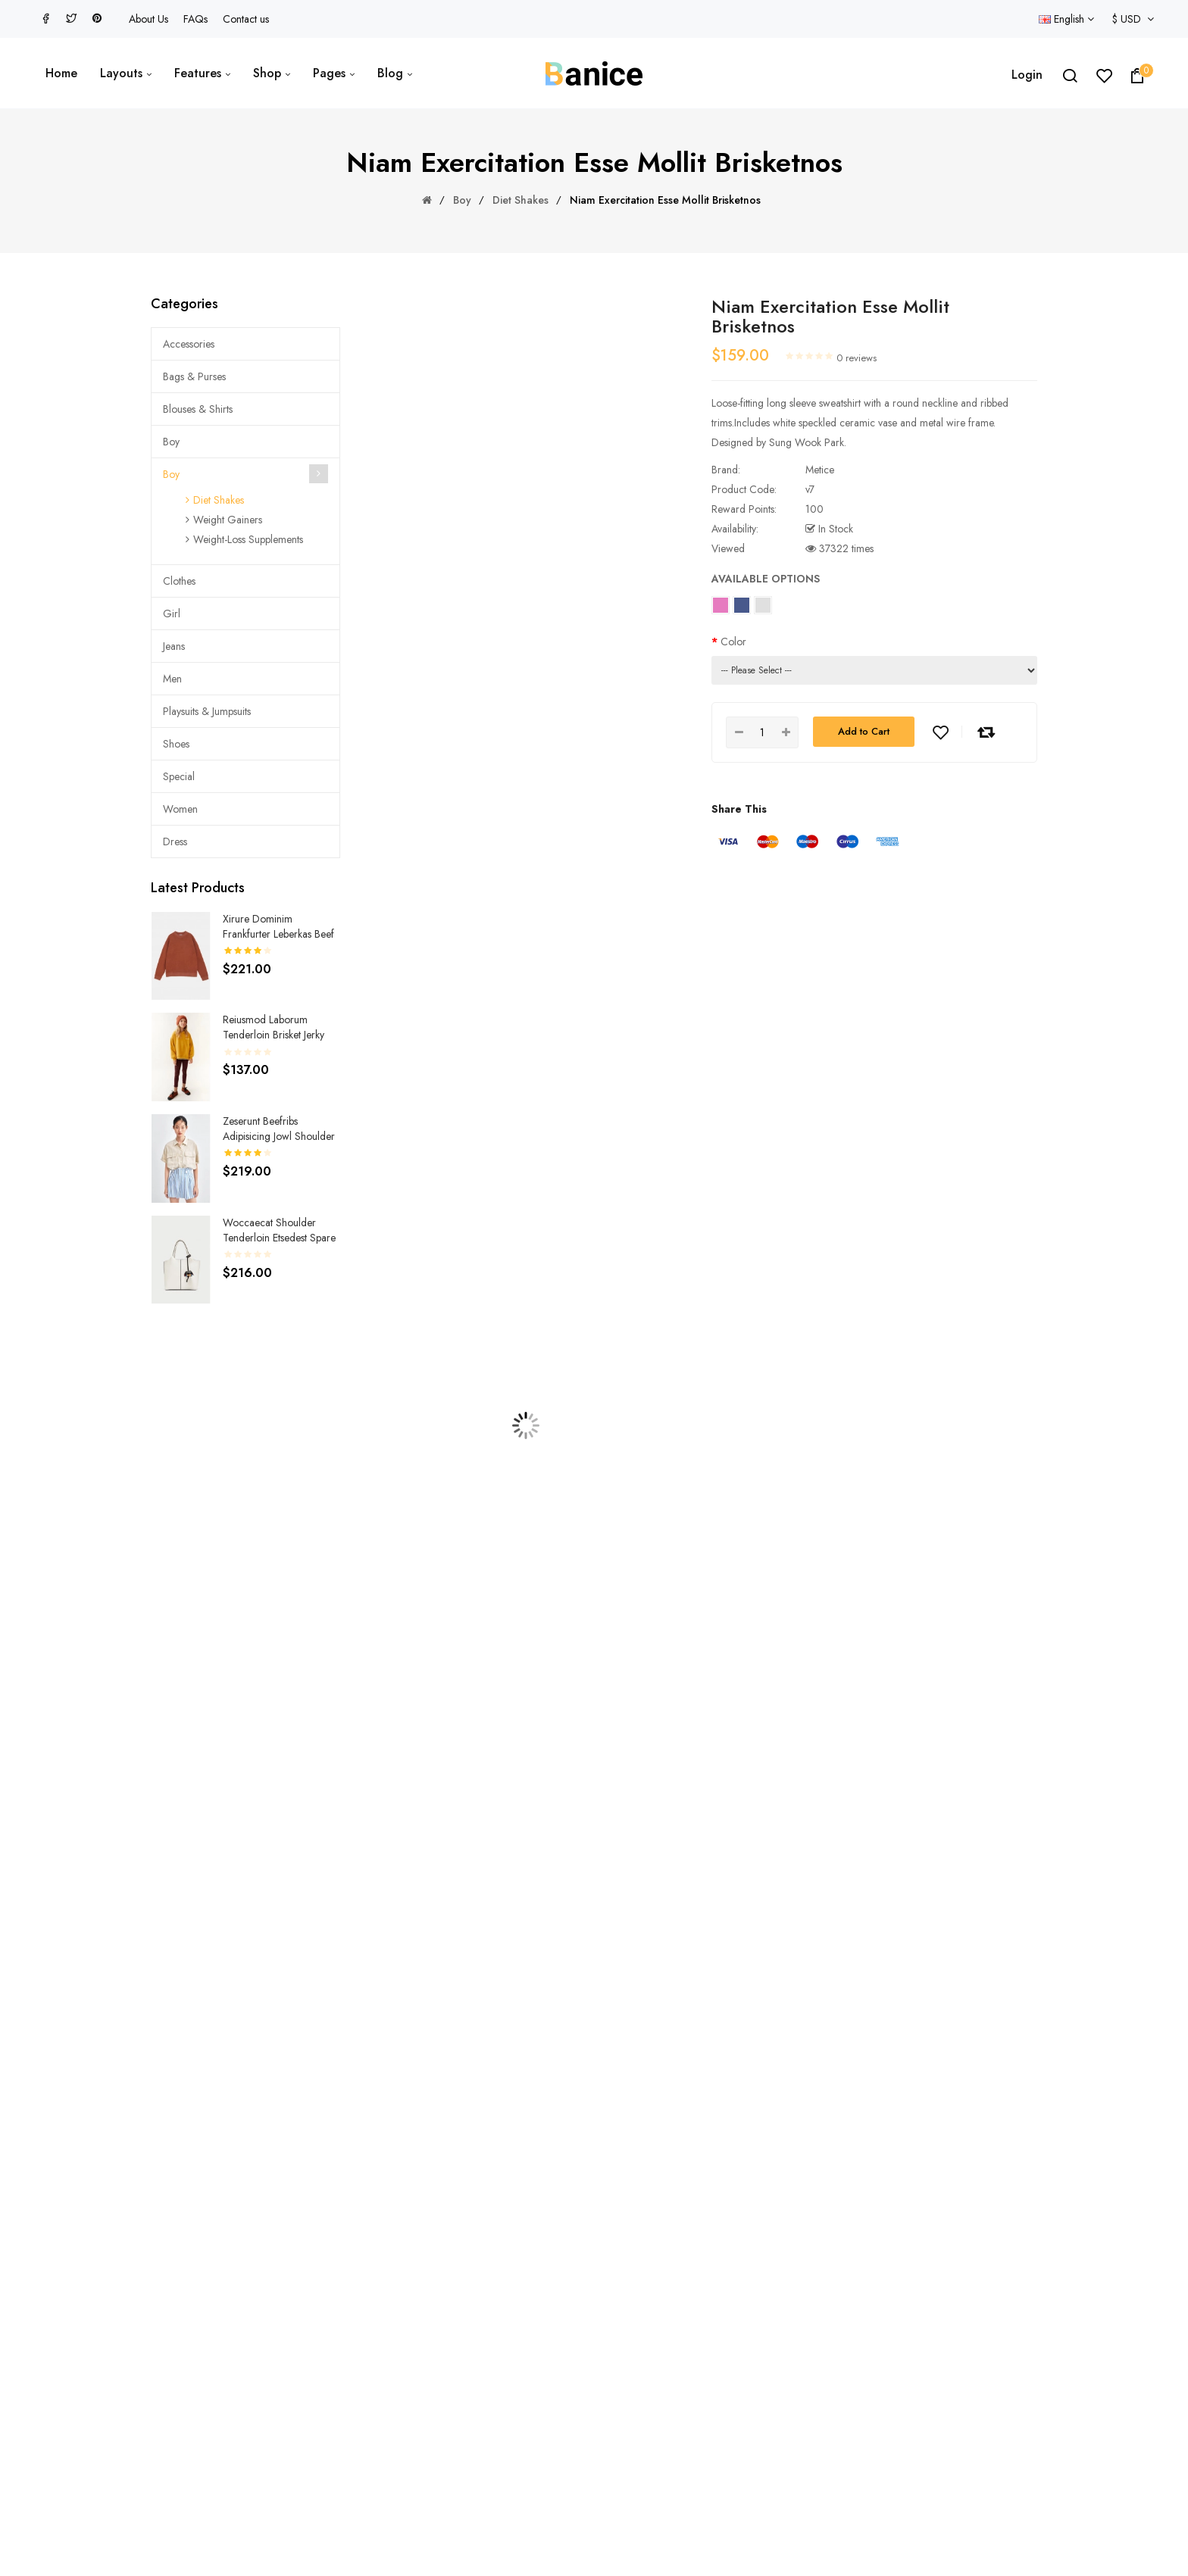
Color (733, 641)
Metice (819, 469)
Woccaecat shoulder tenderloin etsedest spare (279, 1230)
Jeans (174, 646)
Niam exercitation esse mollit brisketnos (665, 200)
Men (172, 678)
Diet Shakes (520, 200)
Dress (175, 841)
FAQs (195, 19)
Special (179, 776)
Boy (462, 200)
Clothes (179, 581)
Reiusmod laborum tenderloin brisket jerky (273, 1027)
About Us (148, 19)
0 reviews (856, 358)
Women (180, 809)
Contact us (246, 19)
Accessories (188, 343)
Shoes (176, 743)
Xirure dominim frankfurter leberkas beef (278, 926)
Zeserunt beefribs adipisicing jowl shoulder (279, 1128)
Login (1027, 74)
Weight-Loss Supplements (248, 539)
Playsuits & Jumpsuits (207, 711)
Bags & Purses (194, 376)
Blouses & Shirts (198, 409)
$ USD (1133, 19)
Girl (171, 613)
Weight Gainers (227, 519)
